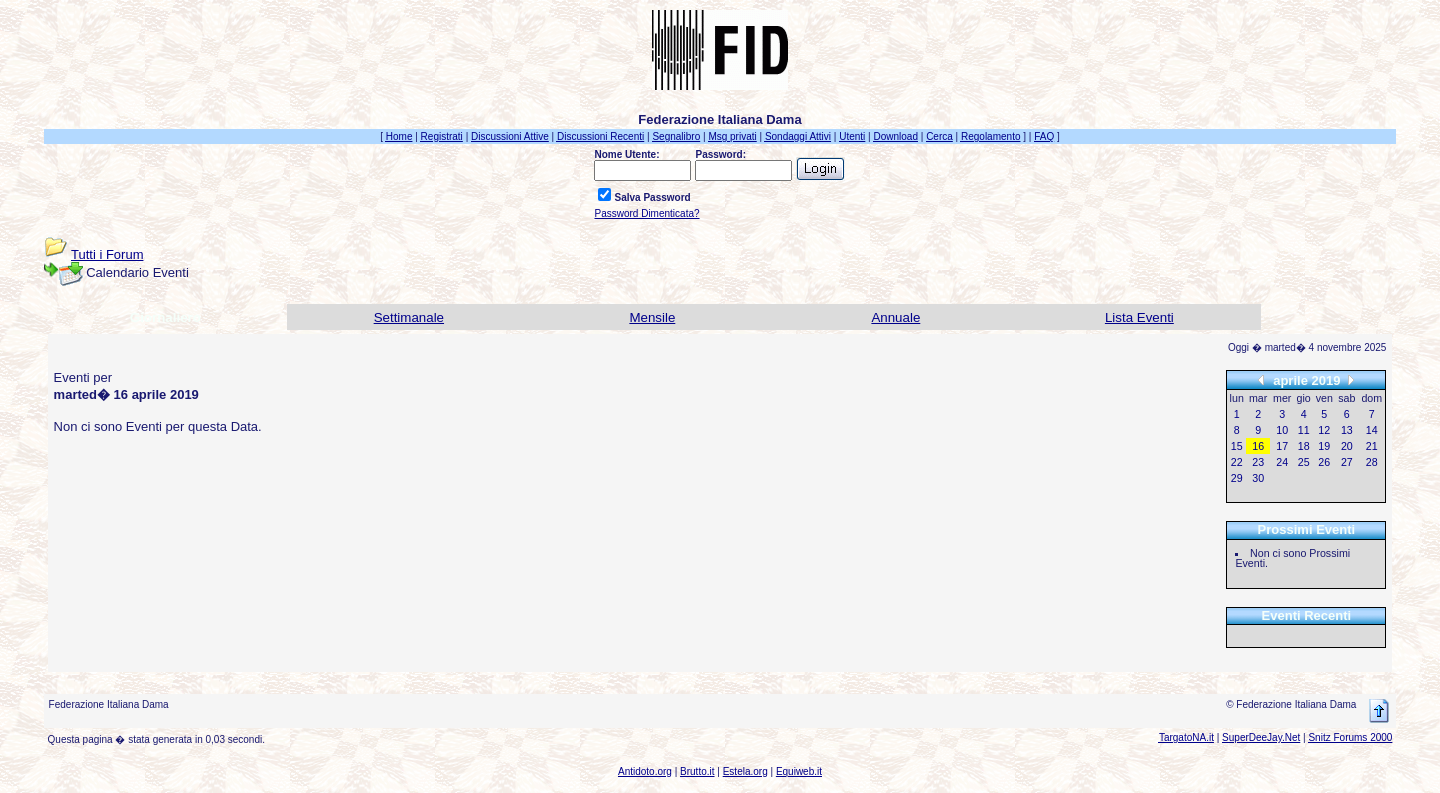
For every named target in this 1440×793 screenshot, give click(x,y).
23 (1258, 462)
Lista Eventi (1139, 317)
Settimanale (409, 317)
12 (1324, 430)
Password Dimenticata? (646, 213)
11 (1304, 430)
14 (1372, 430)
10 (1282, 430)
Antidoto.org (645, 771)
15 (1237, 446)
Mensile (652, 317)
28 (1372, 462)
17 (1282, 446)
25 (1304, 462)
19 (1324, 446)
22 (1237, 462)
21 (1372, 446)
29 (1237, 478)
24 (1282, 462)
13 (1347, 430)
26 (1324, 462)
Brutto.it (697, 771)
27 (1347, 462)
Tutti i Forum (107, 254)
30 (1258, 478)
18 (1304, 446)
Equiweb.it (799, 771)
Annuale (895, 317)
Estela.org (745, 771)
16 (1258, 446)
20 (1347, 446)
